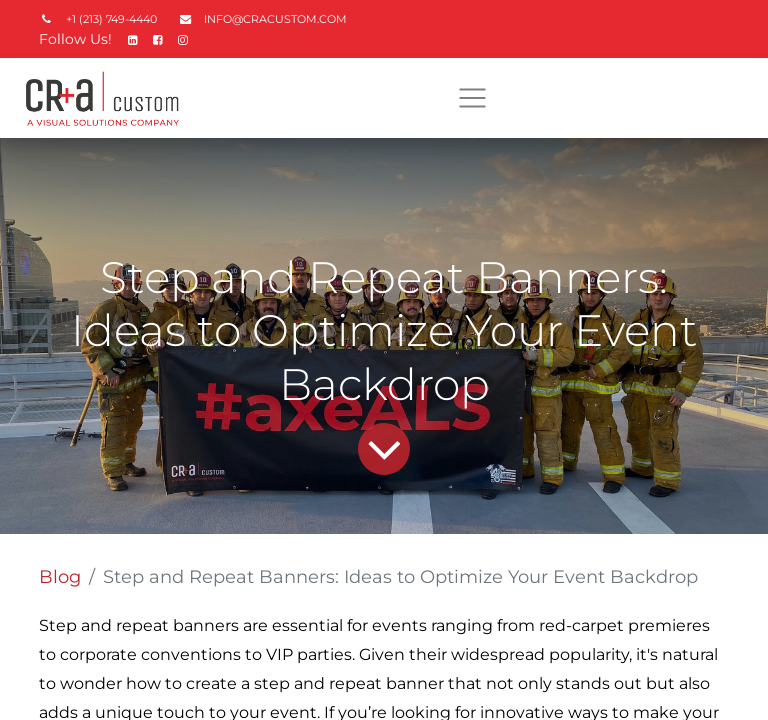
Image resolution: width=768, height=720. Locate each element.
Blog (60, 577)
